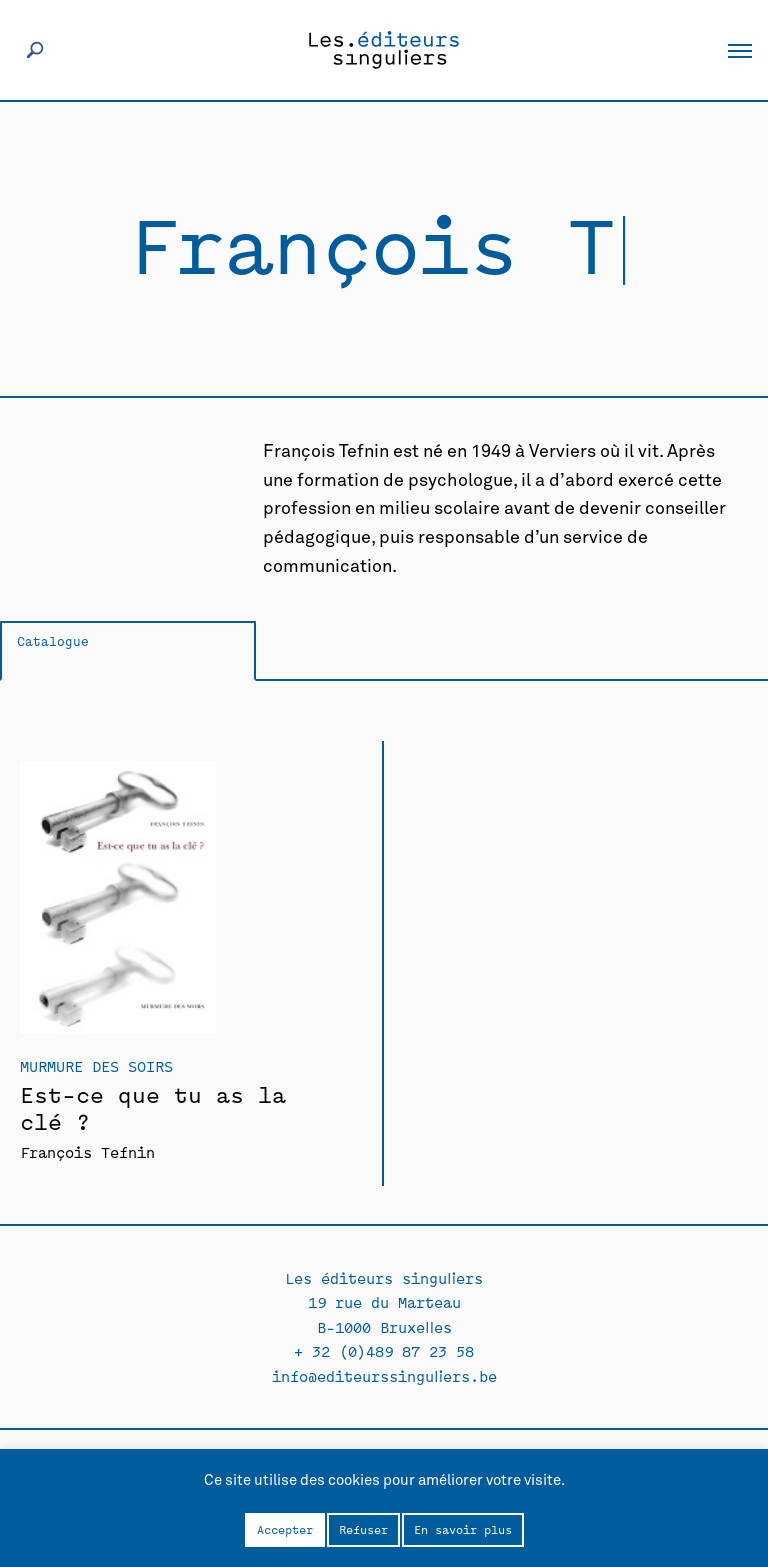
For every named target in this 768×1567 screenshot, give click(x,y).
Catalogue (53, 640)
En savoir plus (463, 1529)
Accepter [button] (285, 1529)
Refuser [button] (363, 1529)
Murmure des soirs (96, 1065)
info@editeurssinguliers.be (384, 1375)
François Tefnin (87, 1151)
